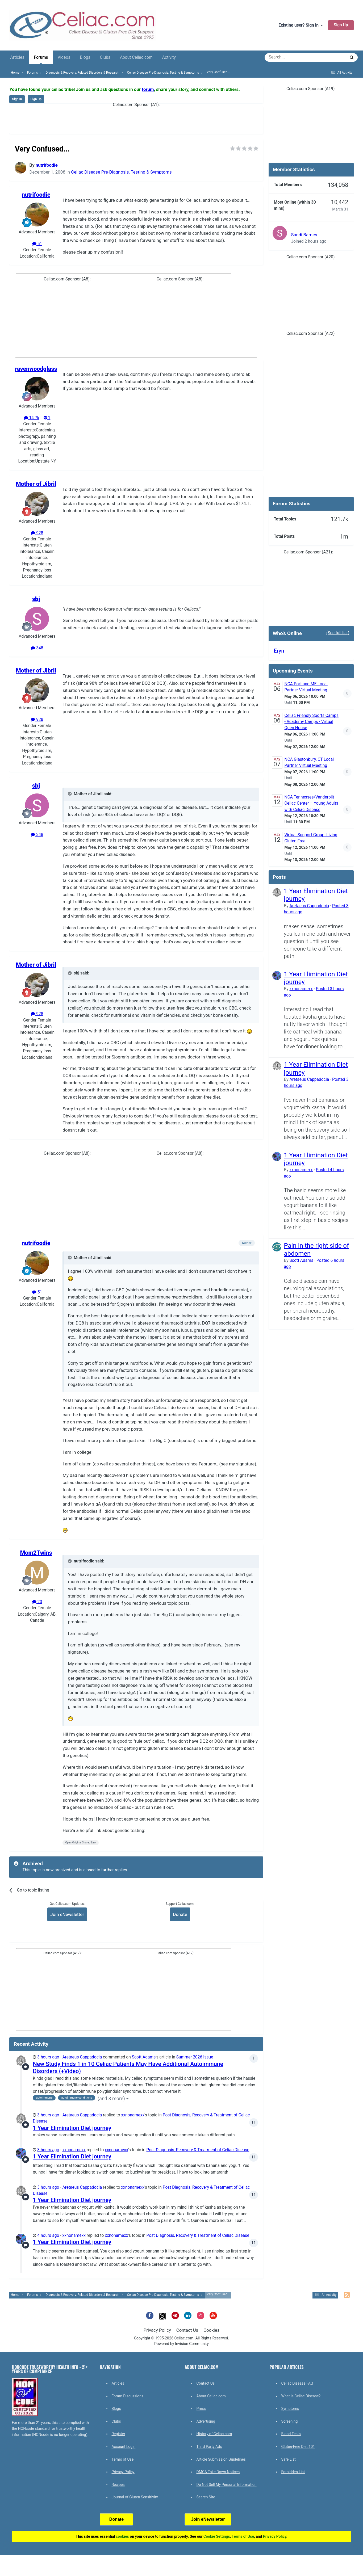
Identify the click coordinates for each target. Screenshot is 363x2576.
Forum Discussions (127, 2396)
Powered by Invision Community (181, 2344)
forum (148, 89)
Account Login (123, 2446)
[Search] (290, 57)
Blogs (85, 57)
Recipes (117, 2484)
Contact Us (187, 2330)
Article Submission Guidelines (221, 2459)
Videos (64, 57)
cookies (122, 2536)
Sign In (17, 99)
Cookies (211, 2330)
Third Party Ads (209, 2446)
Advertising (205, 2421)
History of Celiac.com (214, 2434)
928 (37, 533)
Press (201, 2408)
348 (37, 648)
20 (37, 1601)
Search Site (205, 2497)
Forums (41, 59)
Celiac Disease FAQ (297, 2383)
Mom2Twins (36, 1552)
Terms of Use (122, 2459)
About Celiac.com (136, 57)
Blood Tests (291, 2434)
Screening (289, 2421)
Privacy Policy (157, 2330)
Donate (180, 1914)
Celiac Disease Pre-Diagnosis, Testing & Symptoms (121, 172)
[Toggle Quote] (70, 794)
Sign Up (341, 25)
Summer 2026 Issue (194, 2057)
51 (37, 243)
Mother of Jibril (36, 484)
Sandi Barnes (304, 234)
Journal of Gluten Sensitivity (134, 2497)
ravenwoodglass (36, 368)
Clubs (105, 57)
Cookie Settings (216, 2536)
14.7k (31, 417)
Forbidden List (293, 2472)
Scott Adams (144, 2057)
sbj (36, 599)
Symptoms (290, 2408)
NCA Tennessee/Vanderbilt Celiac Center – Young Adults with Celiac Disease (311, 803)
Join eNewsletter (67, 1914)
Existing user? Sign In (300, 25)
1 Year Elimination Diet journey (72, 2128)
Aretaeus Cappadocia (82, 2057)
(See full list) (337, 633)
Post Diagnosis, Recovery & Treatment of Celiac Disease (197, 2150)
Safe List (288, 2459)
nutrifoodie (47, 165)
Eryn (279, 651)
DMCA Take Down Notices (218, 2472)
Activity (169, 57)
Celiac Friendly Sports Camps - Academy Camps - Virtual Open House (312, 721)
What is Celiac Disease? (300, 2396)
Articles (17, 57)
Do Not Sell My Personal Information (226, 2484)
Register (118, 2434)
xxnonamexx (132, 2115)
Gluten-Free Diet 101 (298, 2446)
